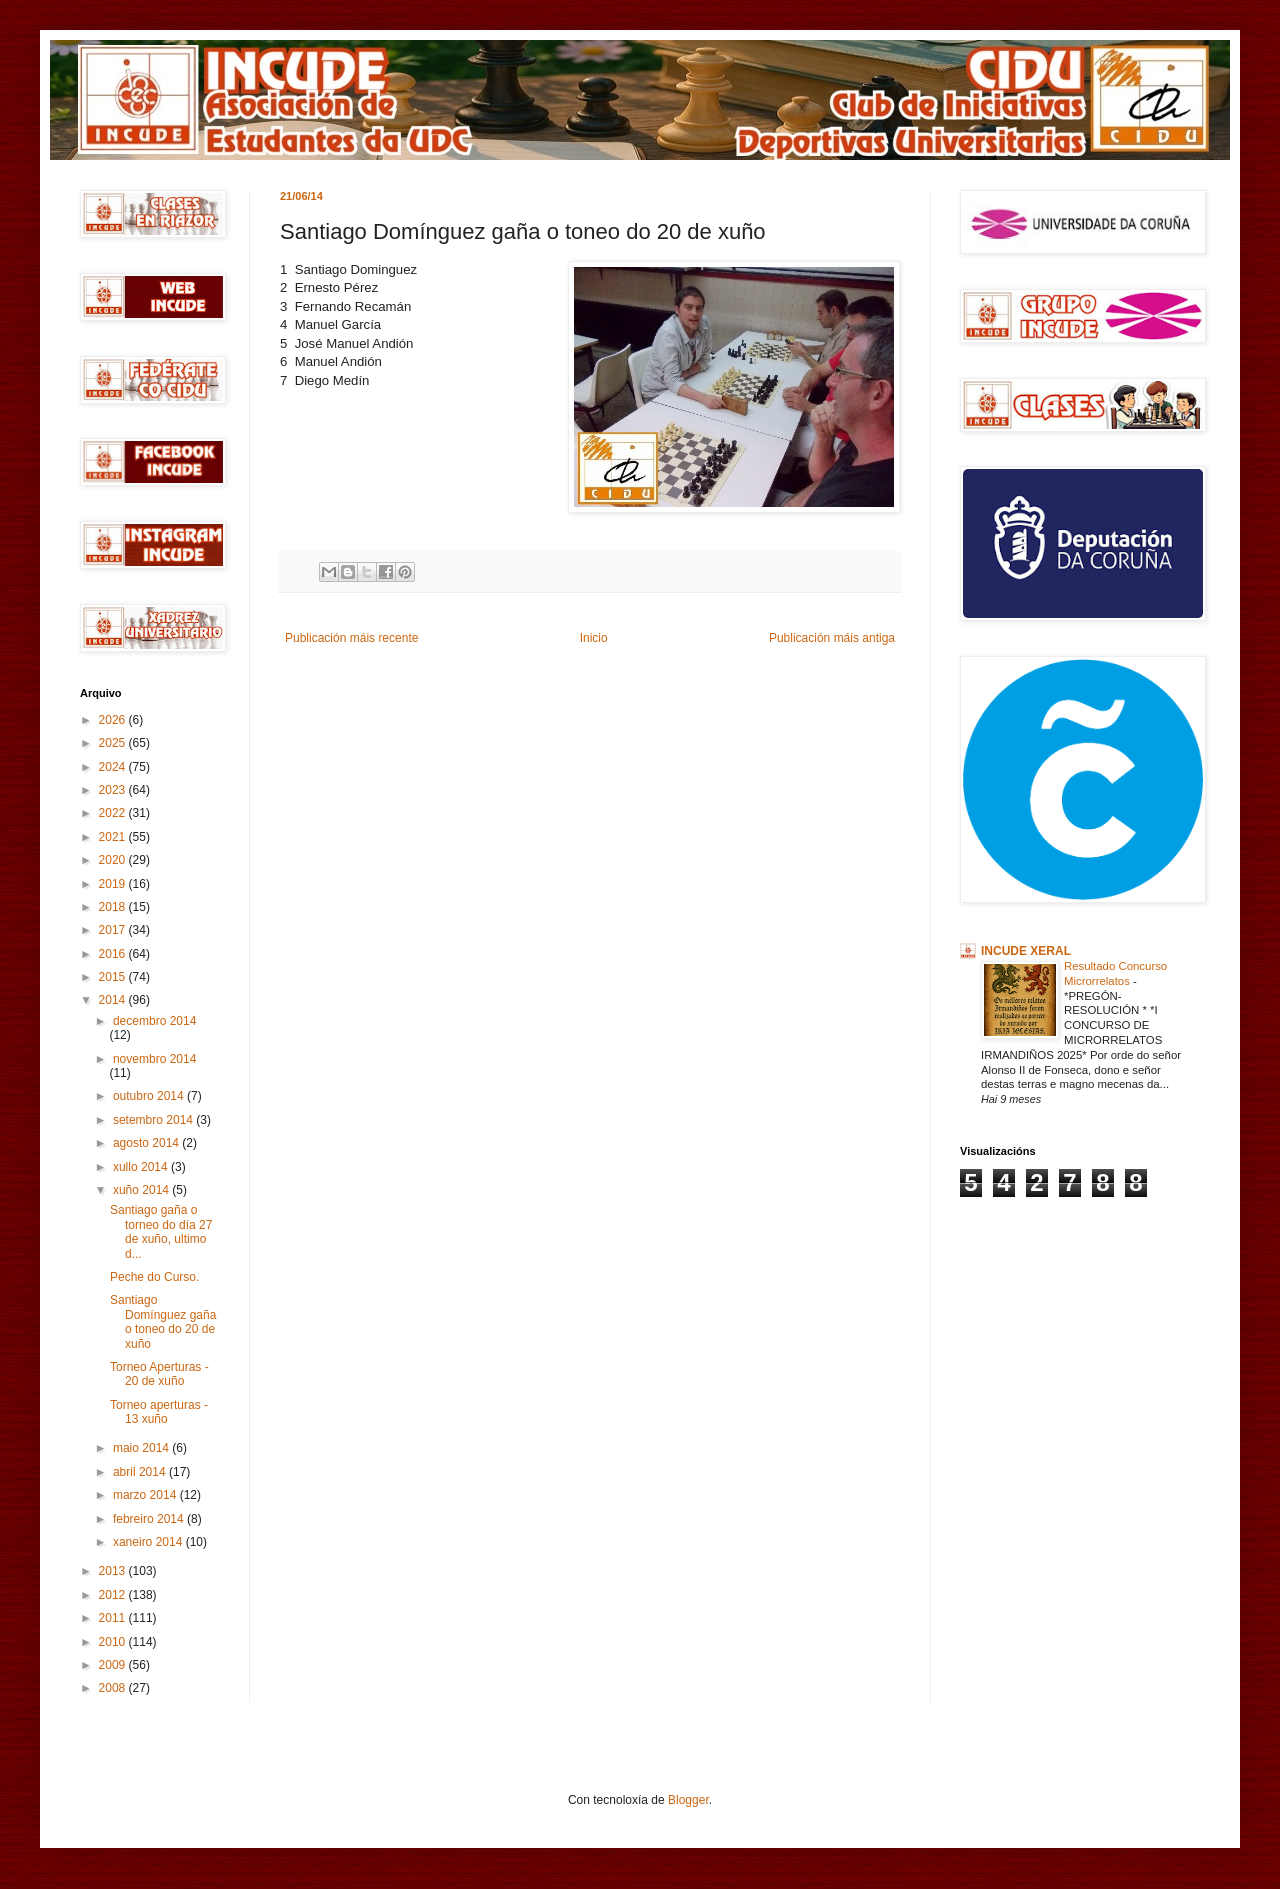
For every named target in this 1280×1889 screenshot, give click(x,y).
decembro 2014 (154, 1021)
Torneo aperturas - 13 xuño (159, 1412)
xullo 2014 (142, 1167)
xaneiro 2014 (149, 1542)
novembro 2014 (154, 1059)
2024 (114, 767)
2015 (114, 977)
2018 (114, 907)
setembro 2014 (154, 1120)
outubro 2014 (150, 1096)
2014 (114, 1000)
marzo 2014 (146, 1495)
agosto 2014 (147, 1143)
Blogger (688, 1800)
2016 (114, 954)
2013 (114, 1571)
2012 (114, 1595)
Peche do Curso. (154, 1277)
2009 (114, 1665)
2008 (114, 1688)
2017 (114, 930)
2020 (114, 860)
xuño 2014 (142, 1190)
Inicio (594, 638)
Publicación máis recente (351, 638)
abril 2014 (141, 1472)
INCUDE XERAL (1026, 951)
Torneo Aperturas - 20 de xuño (159, 1374)
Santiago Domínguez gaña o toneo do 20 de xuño (163, 1321)
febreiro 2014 (150, 1519)
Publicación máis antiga (832, 638)
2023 (114, 790)
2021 (114, 837)
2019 (114, 884)
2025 (114, 743)
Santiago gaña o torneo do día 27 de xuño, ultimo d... (161, 1231)
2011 (114, 1618)
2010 (114, 1642)
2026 (114, 720)
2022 (114, 813)
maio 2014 (142, 1448)
